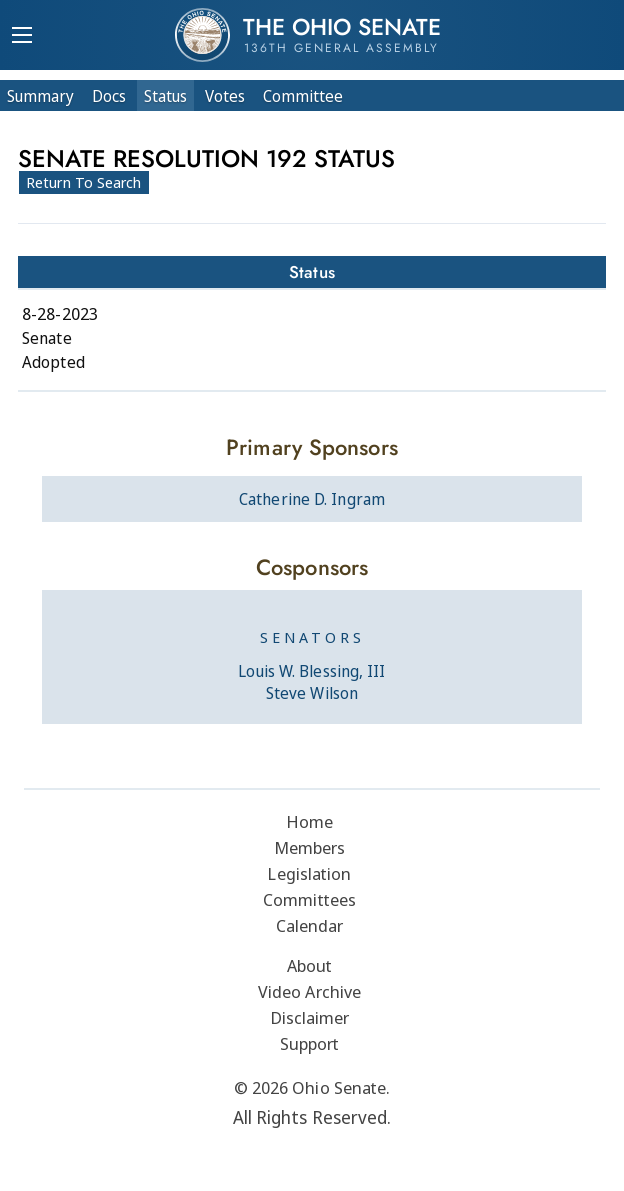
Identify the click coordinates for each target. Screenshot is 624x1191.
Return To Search (84, 182)
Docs (109, 96)
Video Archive (309, 991)
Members (310, 847)
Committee (303, 96)
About (310, 965)
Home (309, 821)
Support (310, 1043)
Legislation (309, 873)
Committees (309, 899)
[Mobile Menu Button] (22, 37)
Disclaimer (310, 1017)
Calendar (310, 925)
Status (165, 96)
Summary (40, 96)
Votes (225, 96)
